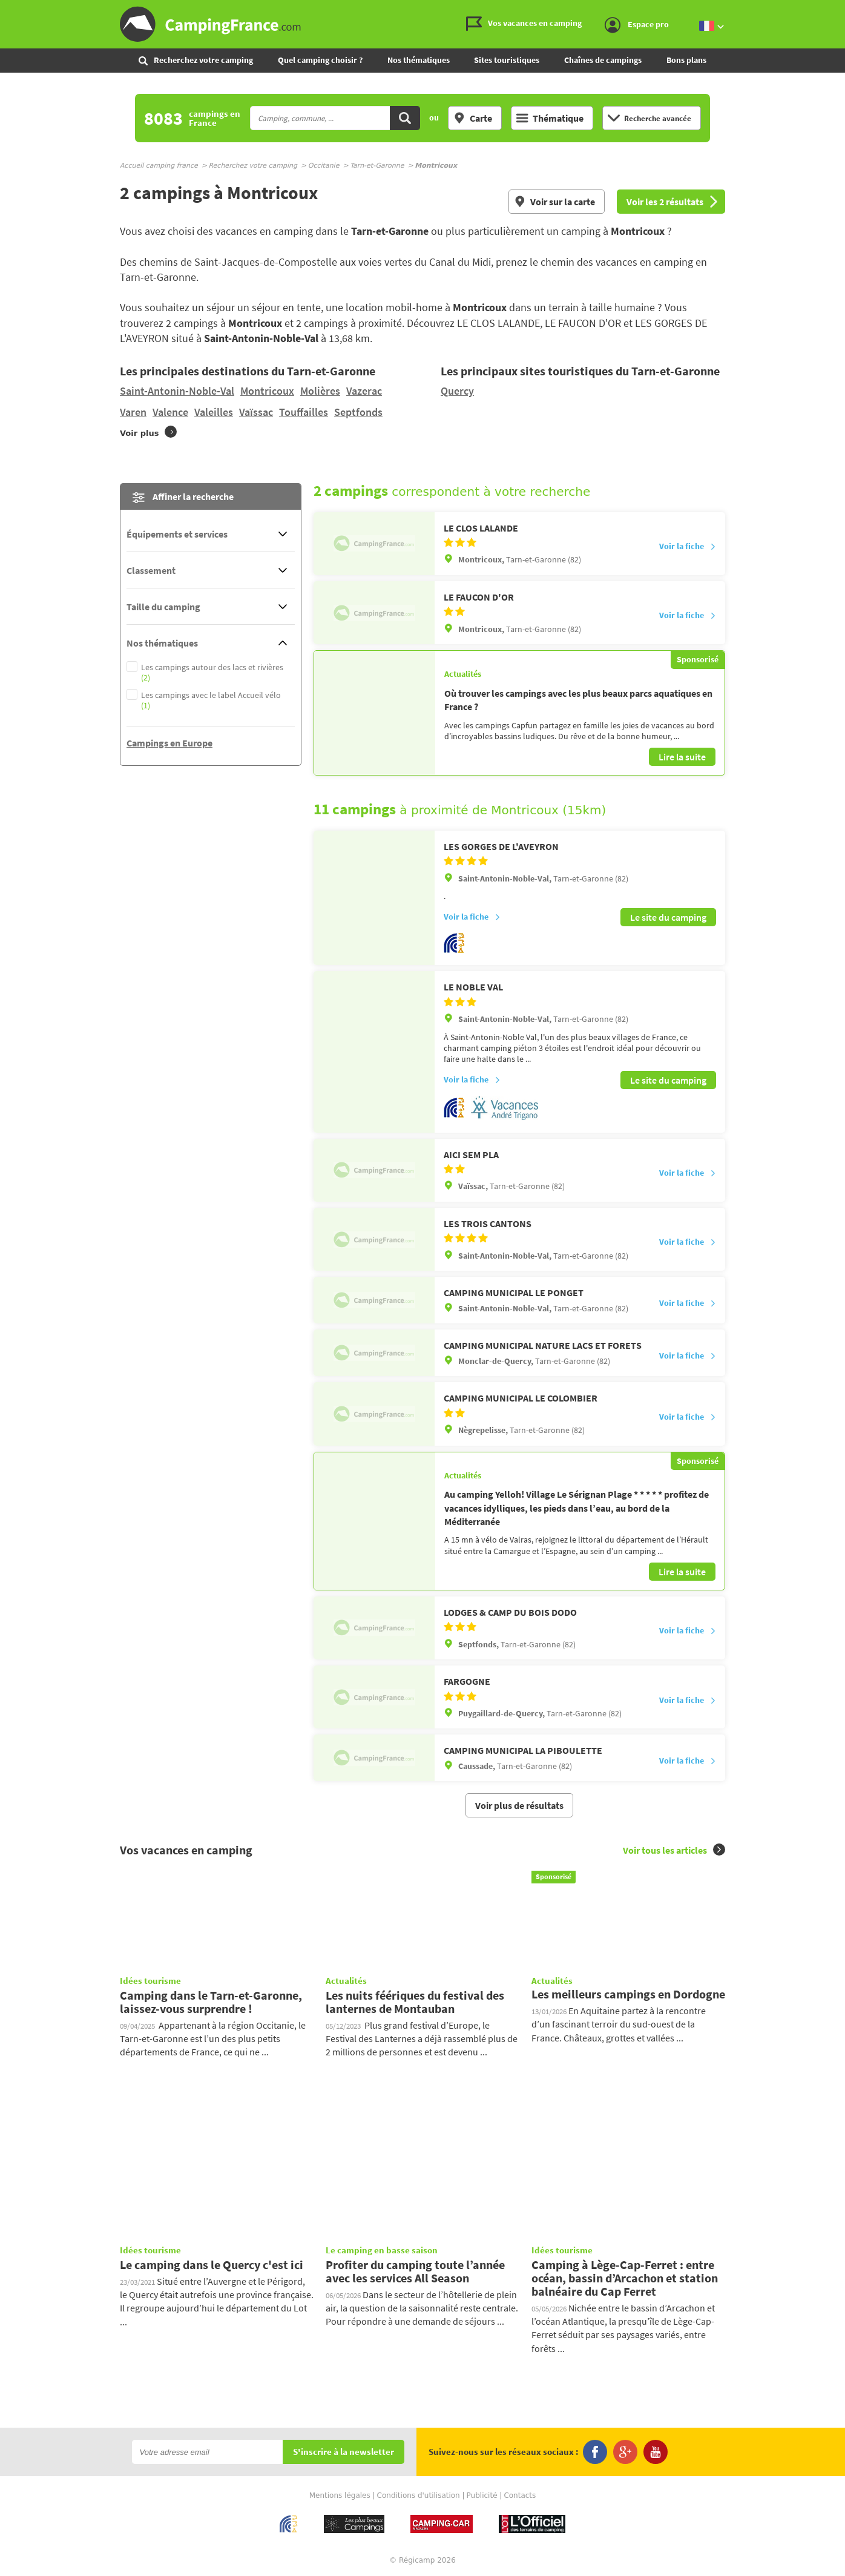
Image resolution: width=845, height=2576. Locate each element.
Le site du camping (668, 917)
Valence (170, 412)
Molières (320, 391)
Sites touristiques (506, 59)
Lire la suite (682, 757)
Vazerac (364, 391)
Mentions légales (339, 2493)
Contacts (520, 2493)
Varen (133, 412)
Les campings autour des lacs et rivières (212, 672)
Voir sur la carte (554, 202)
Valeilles (213, 412)
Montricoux (267, 391)
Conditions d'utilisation (418, 2493)
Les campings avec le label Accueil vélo (211, 700)
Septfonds (358, 412)
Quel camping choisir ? (320, 59)
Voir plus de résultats (519, 1803)
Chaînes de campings (603, 59)
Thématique (550, 118)
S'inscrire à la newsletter (343, 2450)
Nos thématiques (418, 59)
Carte (472, 118)
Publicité (482, 2493)
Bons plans (686, 59)
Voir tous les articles (674, 1848)
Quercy (457, 391)
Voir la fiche (687, 546)
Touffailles (303, 412)
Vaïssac (256, 412)
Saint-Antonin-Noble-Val (177, 391)
